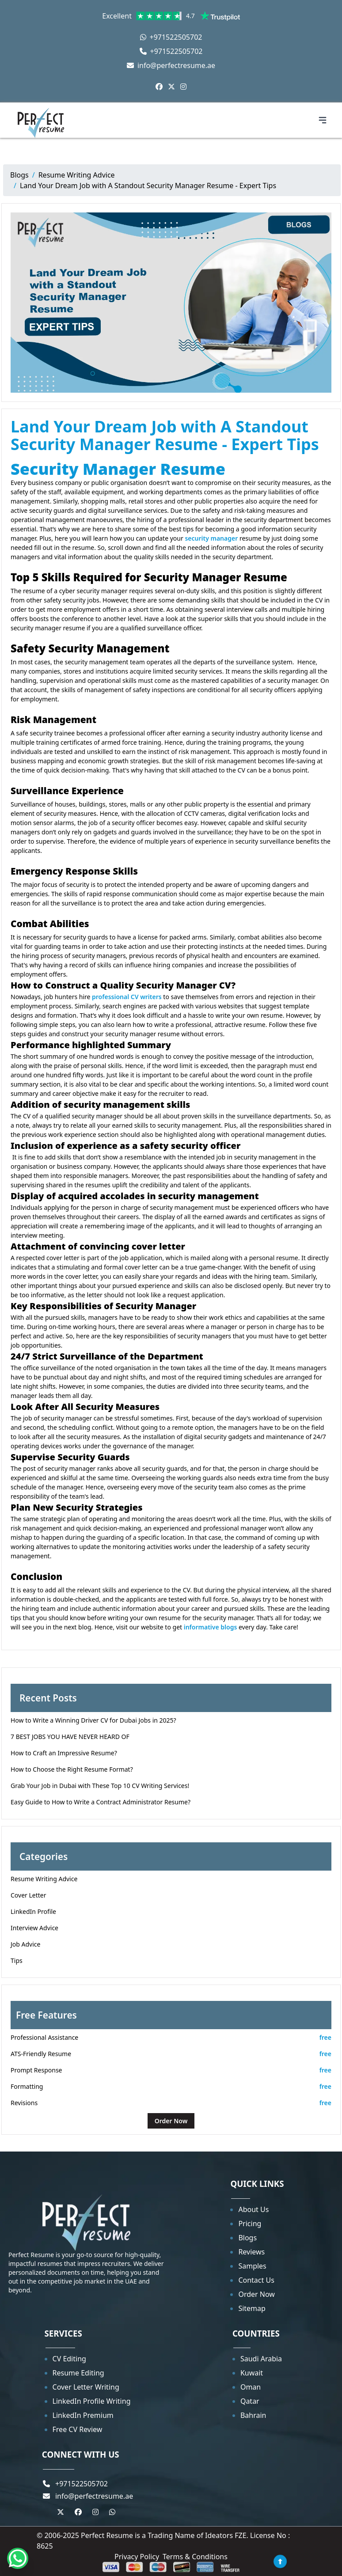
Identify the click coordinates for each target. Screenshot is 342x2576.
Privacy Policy (136, 2556)
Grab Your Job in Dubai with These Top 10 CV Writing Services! (100, 1785)
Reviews (251, 2252)
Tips (17, 1960)
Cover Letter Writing (86, 2387)
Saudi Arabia (261, 2359)
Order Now (171, 2121)
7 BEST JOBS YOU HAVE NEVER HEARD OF (70, 1736)
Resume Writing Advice (76, 175)
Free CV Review (78, 2429)
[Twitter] (171, 86)
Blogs (19, 175)
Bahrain (253, 2415)
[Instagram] (183, 86)
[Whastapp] (112, 2512)
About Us (253, 2209)
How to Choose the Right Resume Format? (72, 1769)
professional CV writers (127, 997)
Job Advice (25, 1944)
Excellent (170, 16)
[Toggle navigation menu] (322, 120)
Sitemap (252, 2308)
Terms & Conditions (195, 2556)
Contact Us (256, 2280)
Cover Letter (28, 1895)
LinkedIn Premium (83, 2415)
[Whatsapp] (18, 2558)
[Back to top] (280, 2561)
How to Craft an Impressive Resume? (64, 1753)
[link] (163, 15)
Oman (250, 2387)
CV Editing (69, 2359)
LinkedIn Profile (33, 1911)
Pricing (249, 2223)
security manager (211, 538)
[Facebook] (159, 86)
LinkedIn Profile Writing (92, 2401)
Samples (252, 2266)
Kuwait (251, 2373)
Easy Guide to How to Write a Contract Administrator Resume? (100, 1802)
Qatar (249, 2401)
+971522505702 (171, 37)
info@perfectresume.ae (171, 65)
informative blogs (210, 1627)
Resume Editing (78, 2373)
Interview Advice (34, 1928)
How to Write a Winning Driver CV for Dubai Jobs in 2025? (93, 1720)
